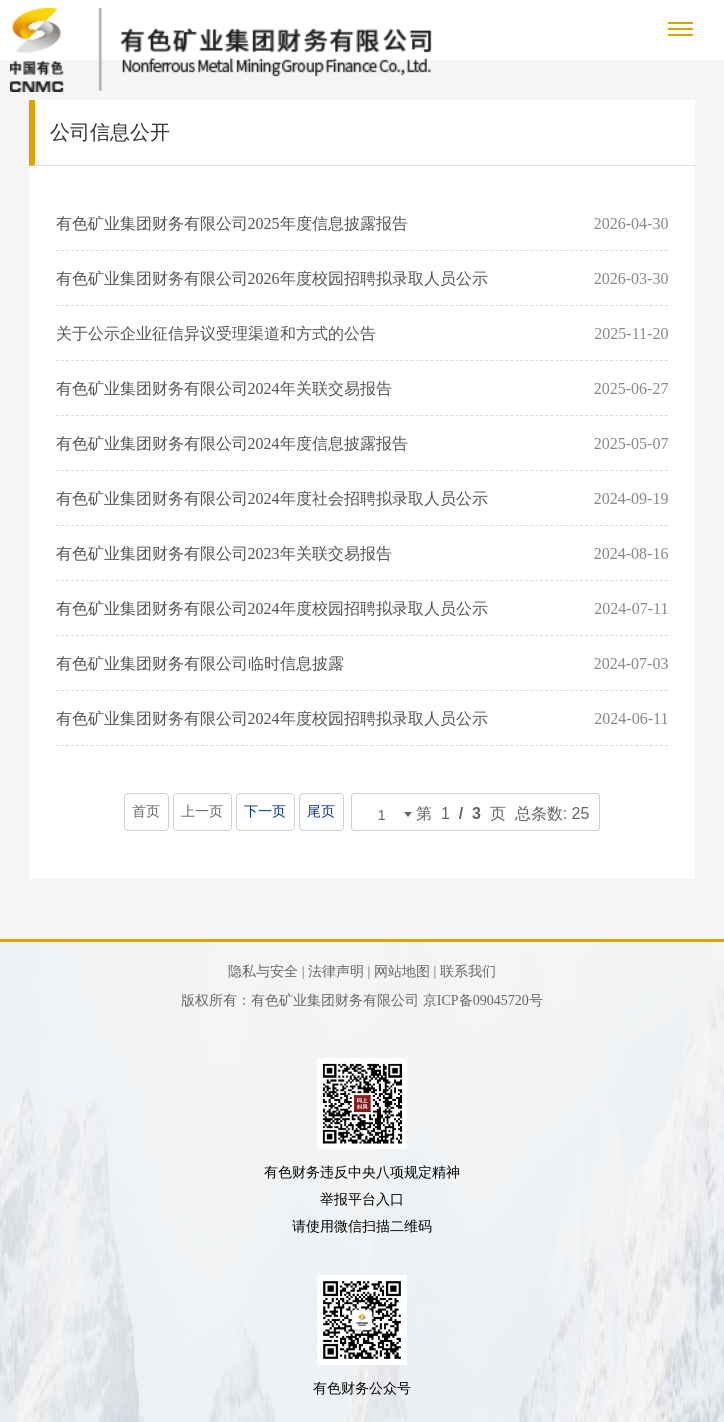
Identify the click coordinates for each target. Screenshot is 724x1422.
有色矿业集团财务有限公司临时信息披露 (200, 663)
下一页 (265, 811)
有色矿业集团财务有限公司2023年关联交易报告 (224, 553)
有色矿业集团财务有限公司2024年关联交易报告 (224, 388)
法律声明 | (339, 971)
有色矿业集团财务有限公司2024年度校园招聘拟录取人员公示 (272, 608)
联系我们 (468, 971)
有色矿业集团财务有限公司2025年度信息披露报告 (232, 223)
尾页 (321, 811)
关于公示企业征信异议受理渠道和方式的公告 (216, 333)
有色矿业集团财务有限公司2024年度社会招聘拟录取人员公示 (272, 498)
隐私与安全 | (266, 971)
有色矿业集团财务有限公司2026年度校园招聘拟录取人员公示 (272, 278)
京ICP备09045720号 (483, 1000)
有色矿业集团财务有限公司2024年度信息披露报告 (232, 443)
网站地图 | (405, 971)
